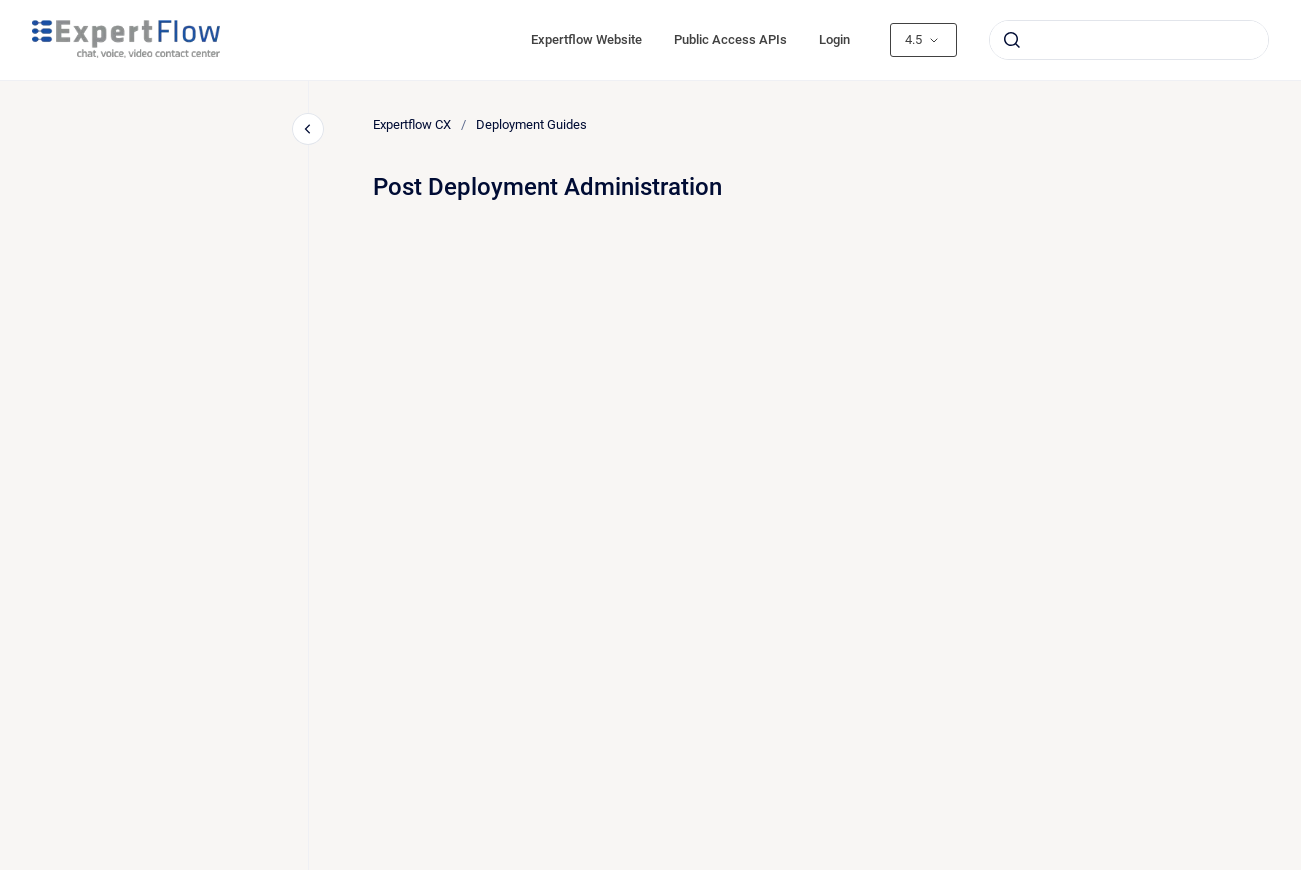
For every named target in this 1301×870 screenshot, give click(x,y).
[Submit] (1012, 40)
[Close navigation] (308, 129)
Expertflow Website (586, 39)
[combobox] (1129, 40)
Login (834, 39)
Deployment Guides (531, 124)
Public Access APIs (730, 39)
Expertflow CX (412, 124)
